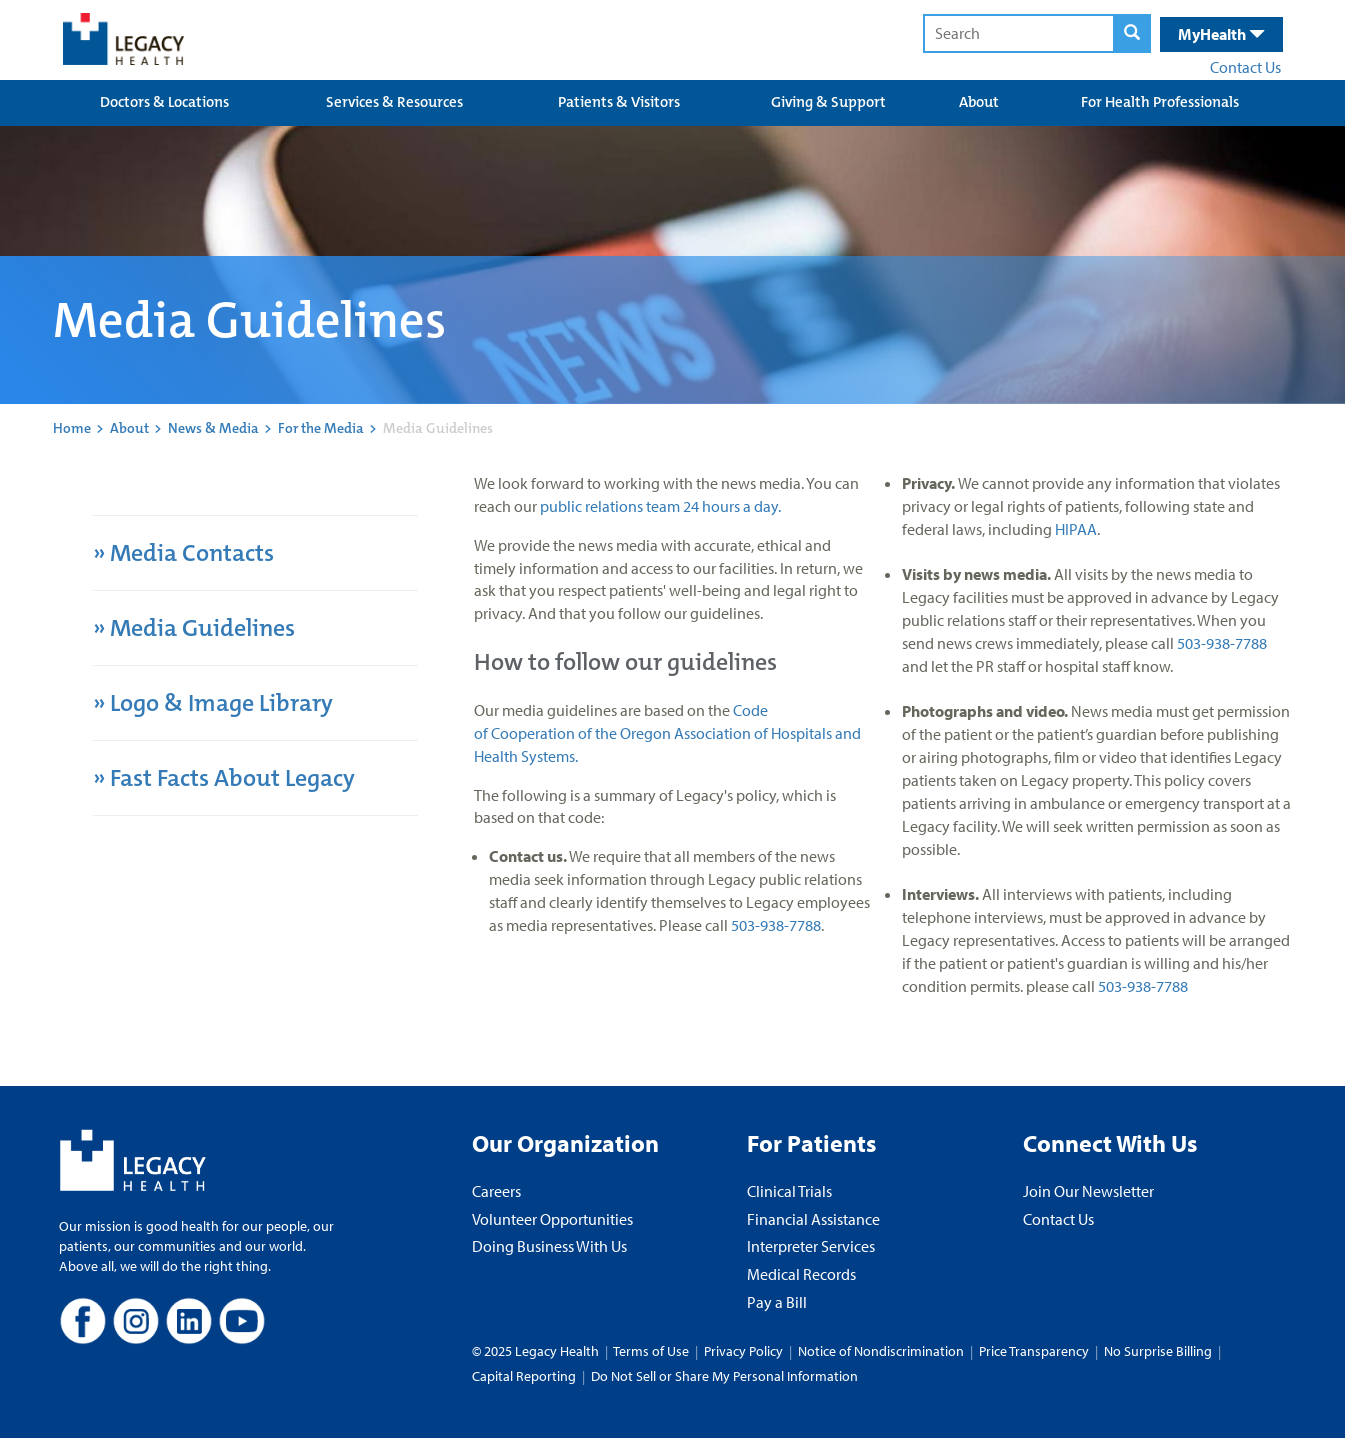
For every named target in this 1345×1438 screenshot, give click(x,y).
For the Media (321, 428)
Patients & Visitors (619, 102)
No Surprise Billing (1158, 1351)
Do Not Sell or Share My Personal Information (724, 1376)
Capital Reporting (524, 1376)
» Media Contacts (183, 553)
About (979, 102)
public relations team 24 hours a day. (660, 506)
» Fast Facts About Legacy (226, 778)
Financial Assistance (813, 1219)
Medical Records (801, 1274)
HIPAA (1076, 529)
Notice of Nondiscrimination (881, 1351)
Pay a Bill (777, 1302)
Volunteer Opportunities (552, 1219)
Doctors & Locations (164, 102)
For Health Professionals (1160, 102)
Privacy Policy (743, 1351)
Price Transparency (1034, 1351)
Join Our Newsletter (1088, 1191)
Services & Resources (394, 102)
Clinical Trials (789, 1191)
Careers (496, 1191)
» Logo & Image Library (213, 703)
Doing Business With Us (549, 1246)
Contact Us (1245, 67)
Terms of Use (652, 1351)
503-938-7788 (776, 925)
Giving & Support (828, 102)
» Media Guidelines (194, 628)
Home (72, 428)
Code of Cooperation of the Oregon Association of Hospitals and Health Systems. (667, 733)
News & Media (213, 428)
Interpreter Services (811, 1246)
